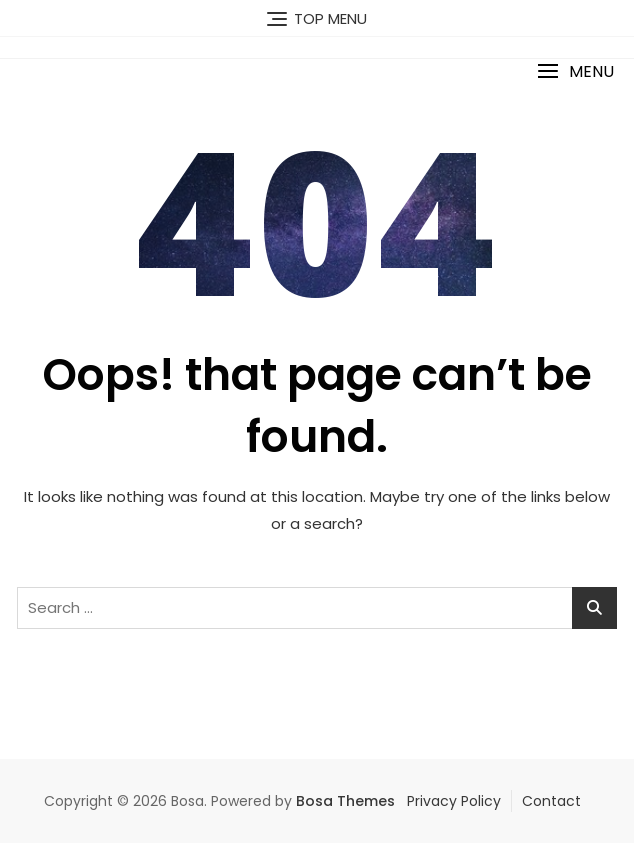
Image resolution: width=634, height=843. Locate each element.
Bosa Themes (345, 801)
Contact (551, 801)
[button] (575, 71)
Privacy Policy (454, 801)
